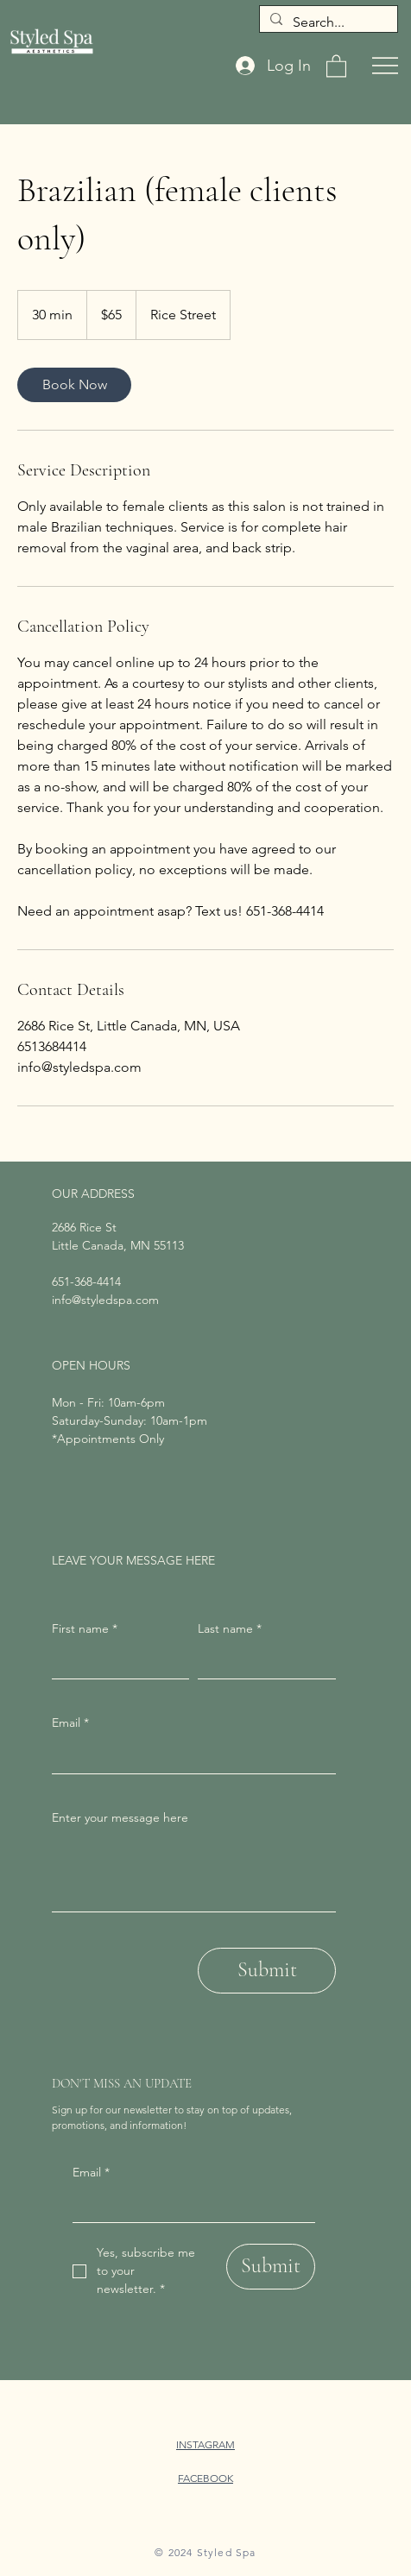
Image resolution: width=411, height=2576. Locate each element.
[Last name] (261, 1661)
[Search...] (327, 22)
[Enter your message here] (194, 1872)
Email (91, 2173)
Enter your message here (120, 1817)
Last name (230, 1629)
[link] (74, 385)
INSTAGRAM (205, 2444)
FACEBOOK (205, 2478)
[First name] (115, 1661)
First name (84, 1629)
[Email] (189, 2205)
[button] (336, 65)
